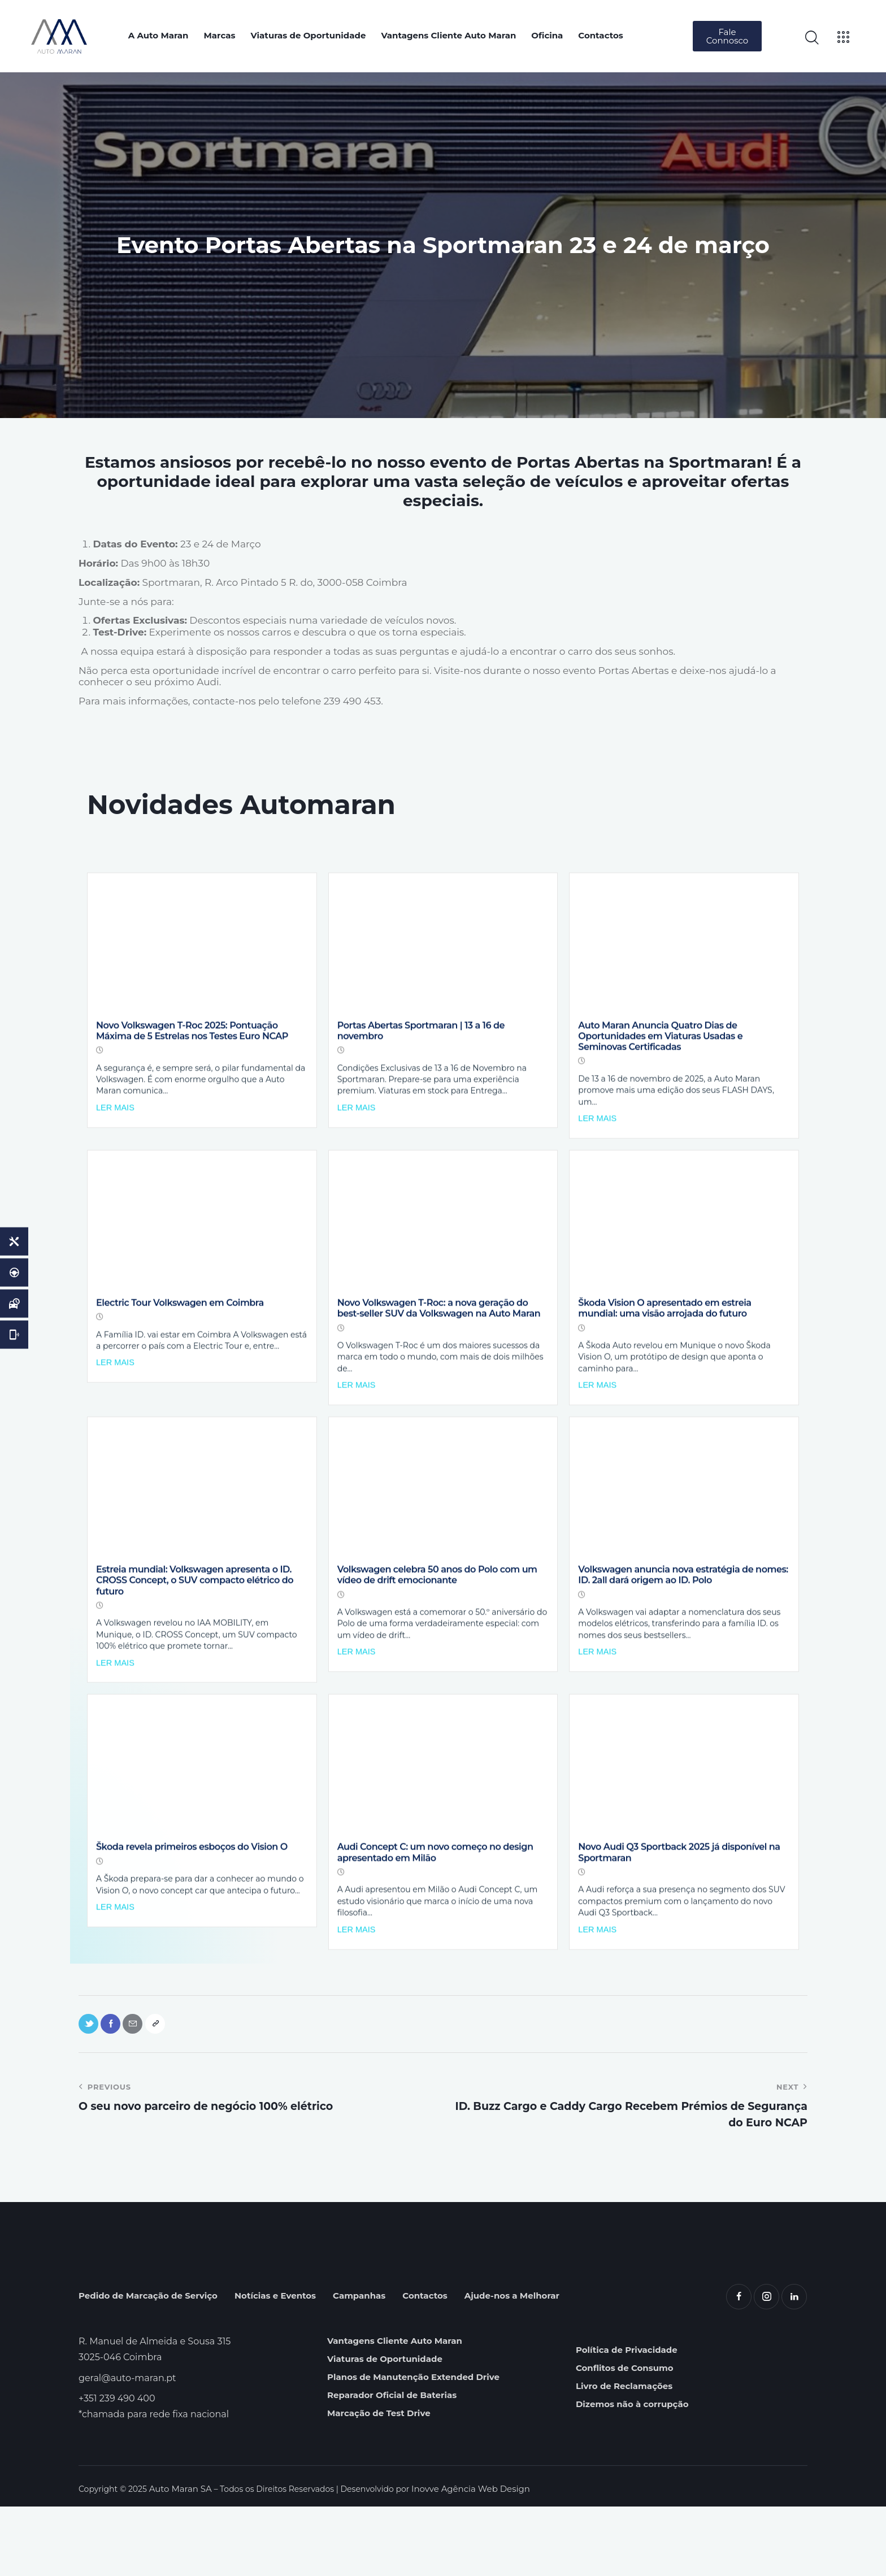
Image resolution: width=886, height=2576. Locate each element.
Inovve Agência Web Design (462, 2558)
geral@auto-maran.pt (127, 2447)
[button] (727, 36)
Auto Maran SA (178, 2558)
